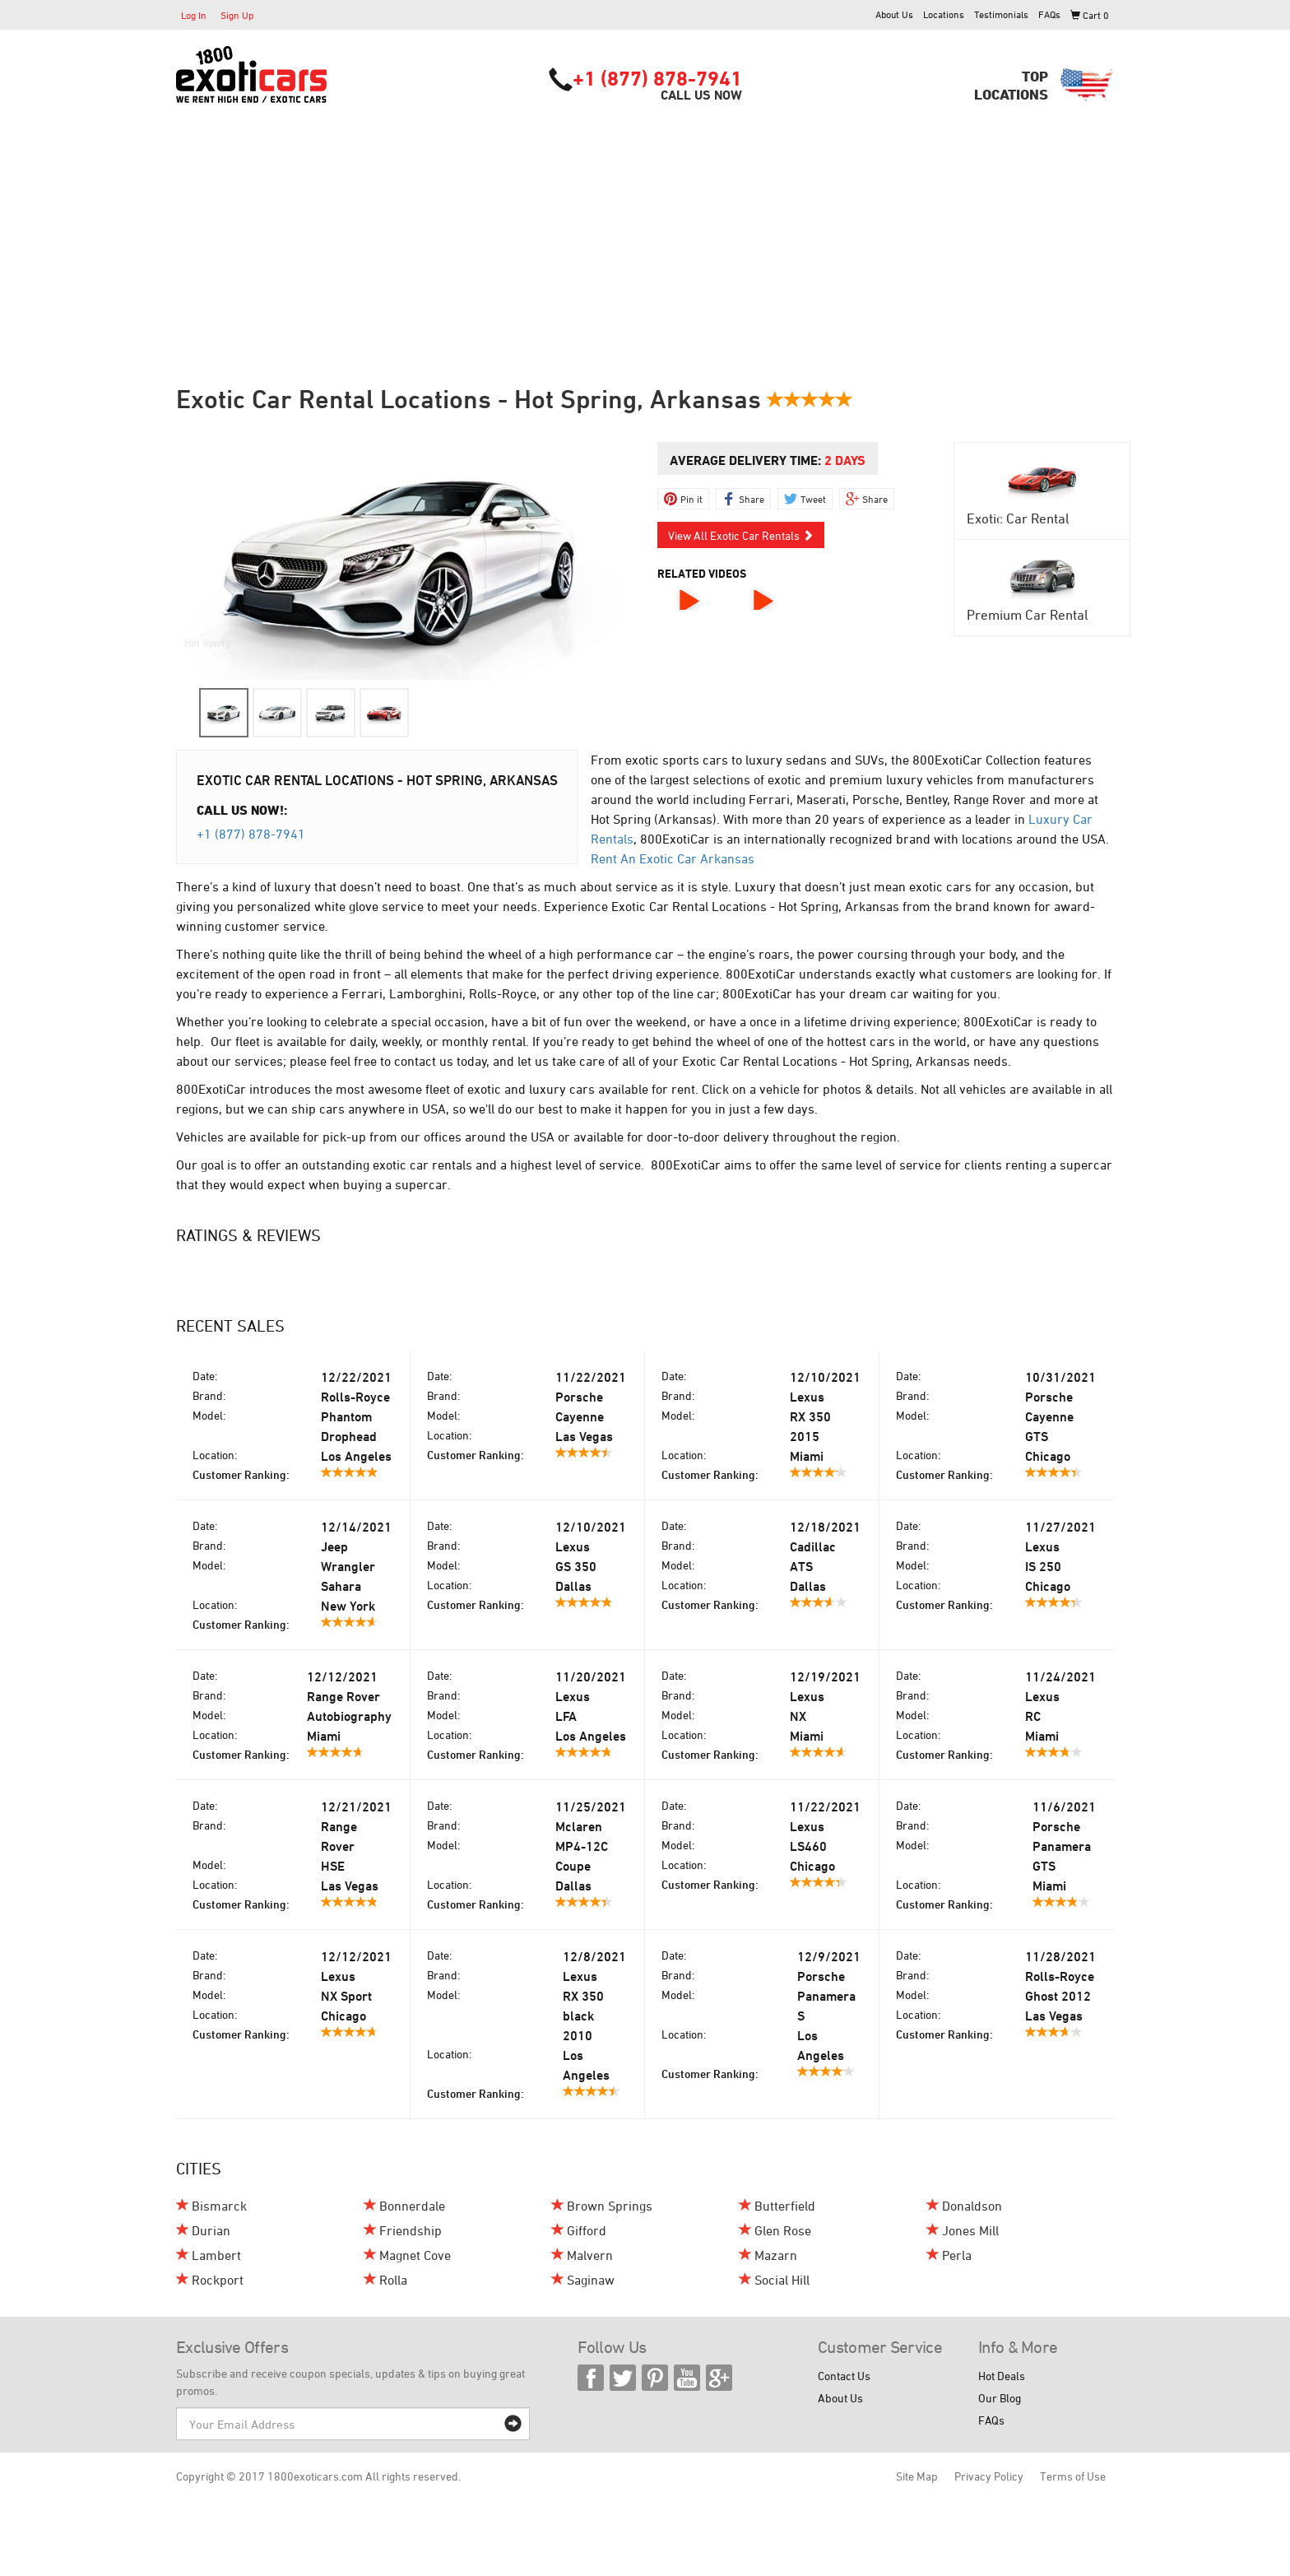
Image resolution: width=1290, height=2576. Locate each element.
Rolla (393, 2279)
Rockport (218, 2279)
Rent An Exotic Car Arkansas (672, 858)
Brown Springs (609, 2205)
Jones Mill (970, 2230)
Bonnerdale (412, 2205)
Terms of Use (1073, 2476)
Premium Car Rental (1027, 615)
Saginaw (591, 2279)
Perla (957, 2255)
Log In (193, 15)
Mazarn (775, 2255)
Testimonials (1001, 14)
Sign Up (236, 15)
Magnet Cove (415, 2255)
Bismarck (219, 2205)
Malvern (590, 2255)
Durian (211, 2230)
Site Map (917, 2476)
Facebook (591, 2377)
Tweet (813, 499)
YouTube (687, 2377)
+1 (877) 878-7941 (657, 78)
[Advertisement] (645, 228)
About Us (894, 14)
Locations (943, 14)
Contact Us (844, 2376)
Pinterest (655, 2377)
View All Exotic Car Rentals (741, 535)
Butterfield (784, 2205)
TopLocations (1011, 84)
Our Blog (999, 2398)
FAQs (1049, 14)
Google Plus (719, 2377)
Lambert (216, 2255)
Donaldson (972, 2205)
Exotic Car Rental (1018, 518)
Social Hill (782, 2279)
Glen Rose (782, 2230)
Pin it (691, 499)
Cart (1089, 15)
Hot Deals (1001, 2376)
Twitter (623, 2377)
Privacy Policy (988, 2476)
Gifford (586, 2230)
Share (751, 499)
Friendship (410, 2230)
